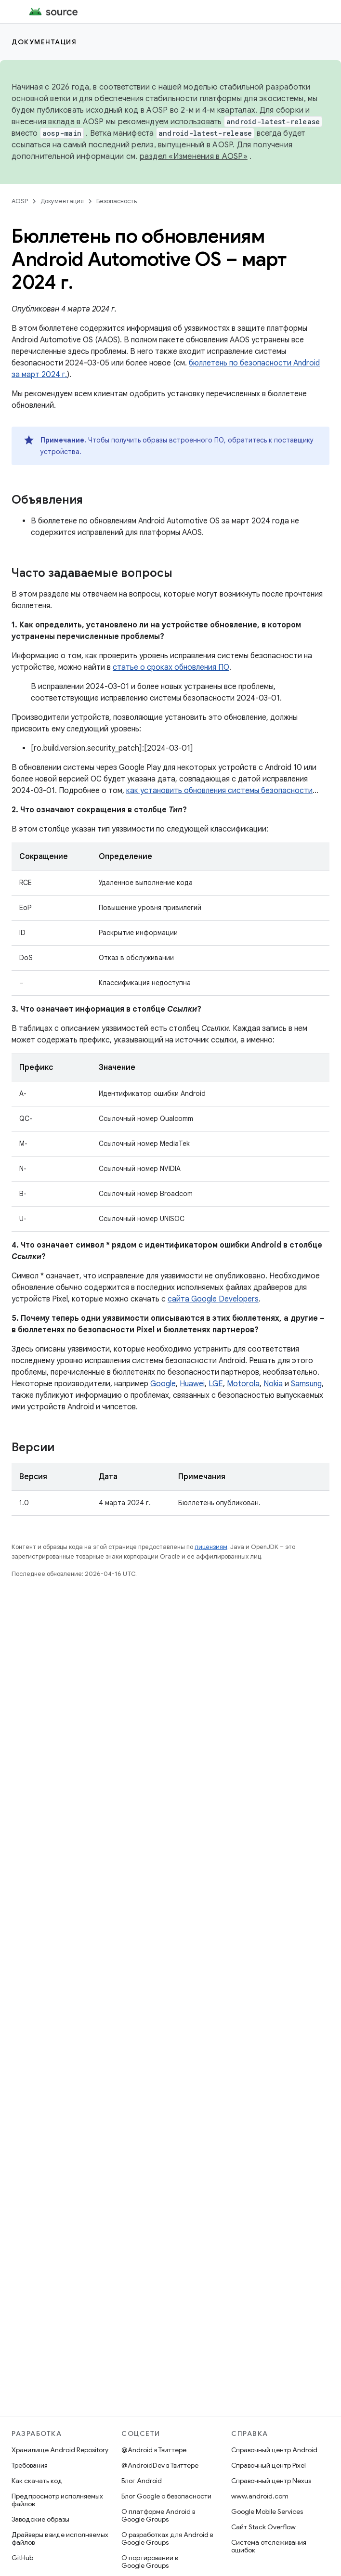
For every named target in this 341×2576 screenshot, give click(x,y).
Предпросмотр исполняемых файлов (57, 2500)
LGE (216, 1384)
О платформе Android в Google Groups (158, 2515)
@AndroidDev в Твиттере (159, 2465)
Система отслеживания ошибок (268, 2546)
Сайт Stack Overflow (263, 2527)
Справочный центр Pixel (268, 2465)
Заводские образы (40, 2519)
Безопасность (116, 201)
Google (163, 1384)
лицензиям (211, 1547)
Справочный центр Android (274, 2450)
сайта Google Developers (213, 1299)
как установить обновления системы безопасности (219, 790)
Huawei (192, 1384)
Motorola (243, 1384)
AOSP (20, 201)
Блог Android (141, 2480)
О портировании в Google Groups (149, 2561)
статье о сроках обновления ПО (171, 667)
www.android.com (260, 2496)
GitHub (22, 2557)
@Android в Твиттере (153, 2450)
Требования (30, 2465)
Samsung (306, 1384)
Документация (44, 42)
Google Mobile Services (267, 2511)
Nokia (273, 1384)
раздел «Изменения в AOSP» (194, 156)
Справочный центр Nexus (271, 2480)
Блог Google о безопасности (166, 2496)
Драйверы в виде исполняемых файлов (60, 2538)
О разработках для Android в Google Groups (167, 2538)
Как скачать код (37, 2480)
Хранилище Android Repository (60, 2450)
